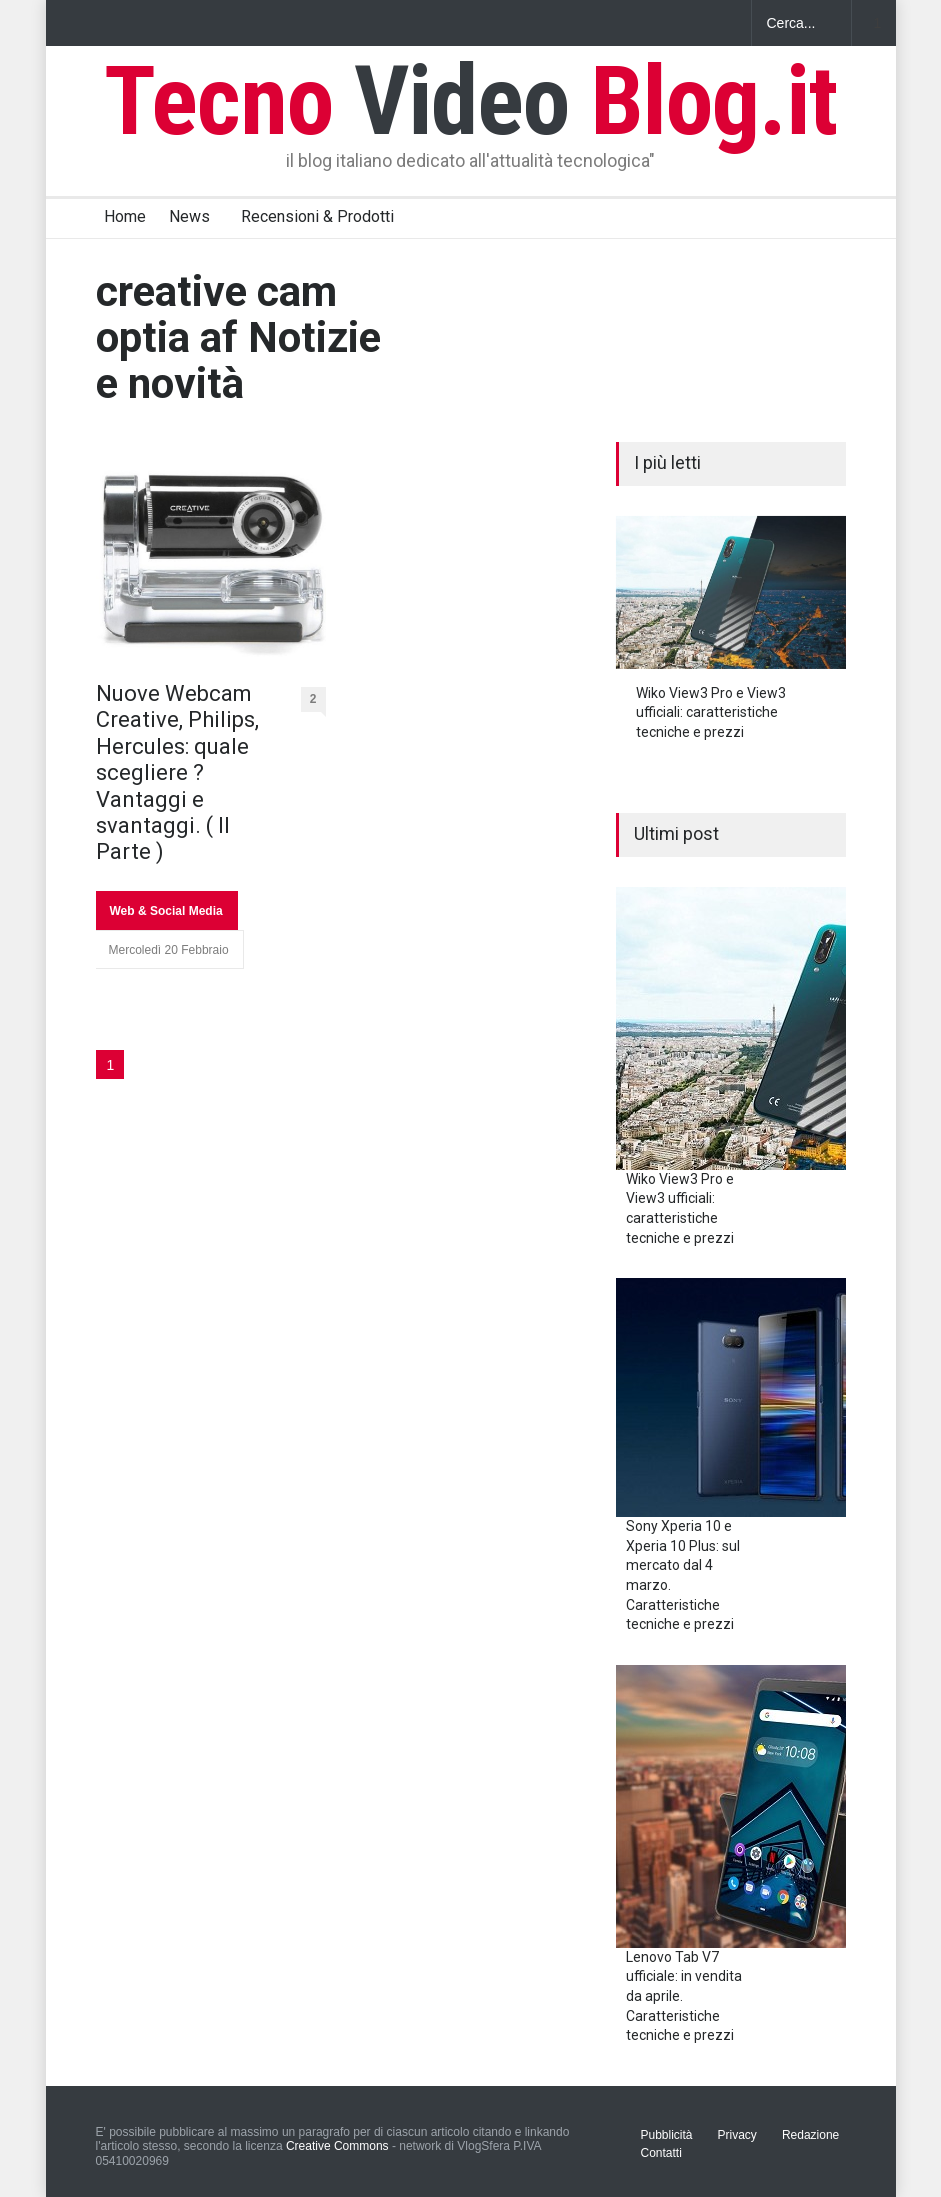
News (189, 216)
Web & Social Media (166, 911)
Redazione (810, 2135)
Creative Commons (337, 2146)
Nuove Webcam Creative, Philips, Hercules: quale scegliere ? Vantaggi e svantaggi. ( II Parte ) (177, 772)
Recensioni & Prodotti (317, 216)
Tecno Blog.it (471, 101)
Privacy (737, 2135)
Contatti (661, 2153)
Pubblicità (667, 2135)
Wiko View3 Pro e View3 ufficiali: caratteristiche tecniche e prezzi (711, 712)
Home (125, 216)
